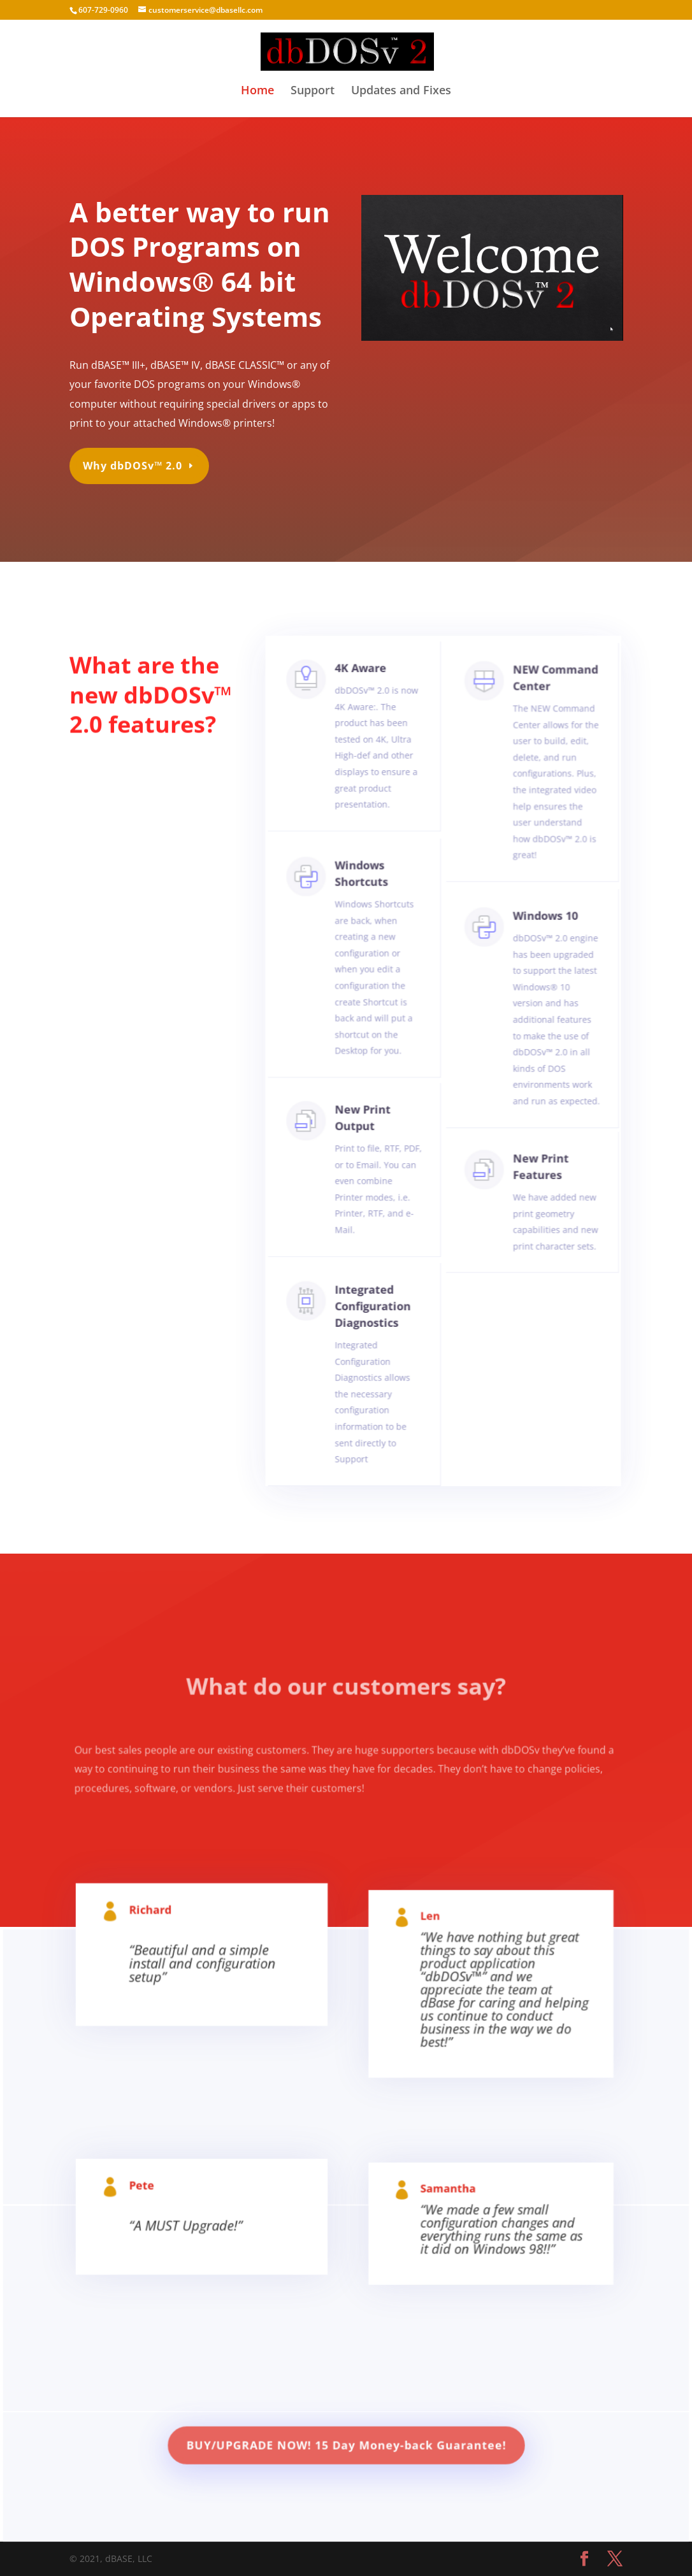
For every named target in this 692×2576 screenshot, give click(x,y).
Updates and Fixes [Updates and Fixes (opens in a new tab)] (401, 91)
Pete (159, 2209)
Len (435, 1951)
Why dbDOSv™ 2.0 (136, 459)
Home (257, 91)
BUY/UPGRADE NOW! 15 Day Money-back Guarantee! (345, 2449)
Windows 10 (538, 953)
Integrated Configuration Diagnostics (374, 1321)
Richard (166, 1940)
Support (313, 91)
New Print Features (535, 1178)
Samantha (449, 2211)
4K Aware (363, 709)
